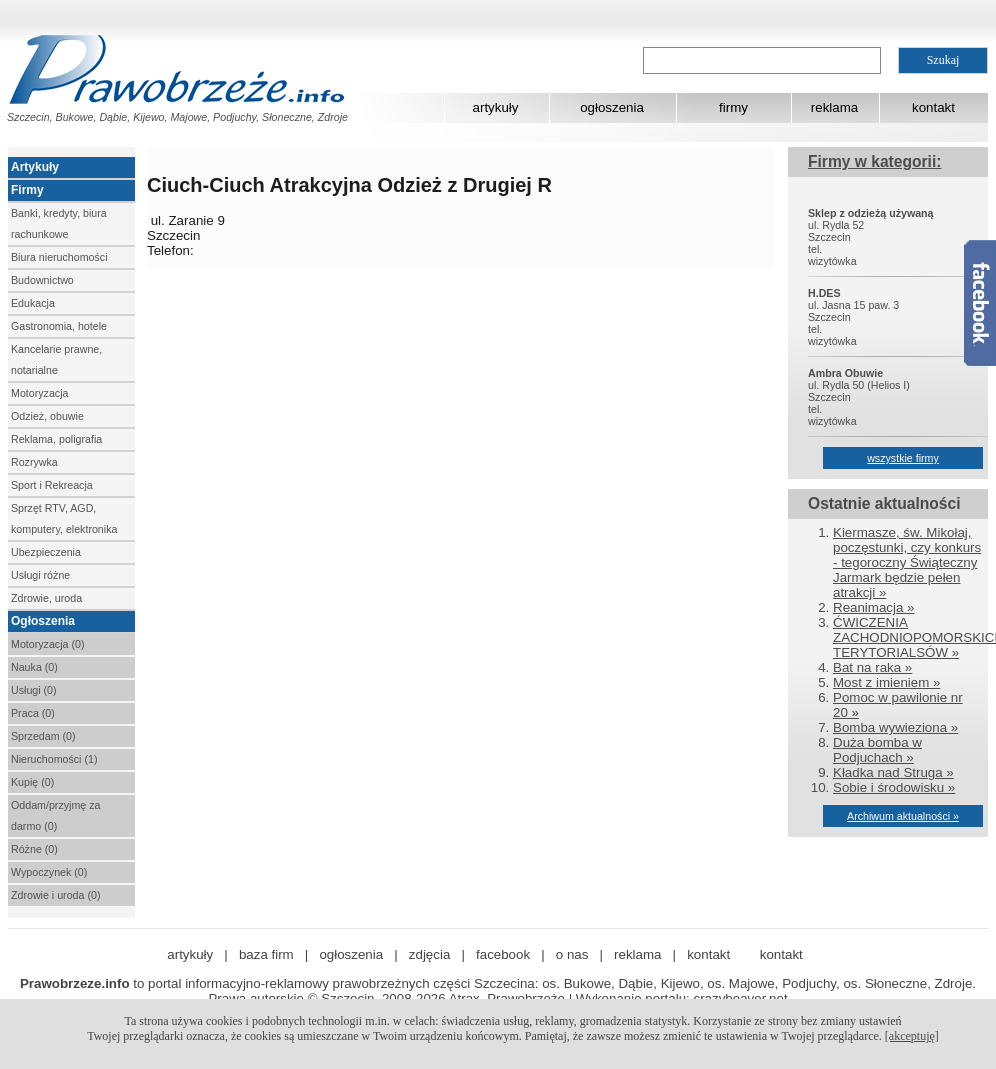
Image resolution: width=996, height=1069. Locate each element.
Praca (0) (33, 713)
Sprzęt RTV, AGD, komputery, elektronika (64, 518)
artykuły (496, 107)
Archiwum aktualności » (903, 816)
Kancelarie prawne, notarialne (56, 359)
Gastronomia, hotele (59, 326)
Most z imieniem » (886, 682)
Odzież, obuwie (47, 416)
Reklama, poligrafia (56, 439)
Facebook (980, 303)
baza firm (266, 954)
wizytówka (832, 261)
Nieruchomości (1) (54, 759)
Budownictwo (42, 280)
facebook (503, 954)
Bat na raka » (872, 667)
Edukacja (33, 303)
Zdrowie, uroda (46, 598)
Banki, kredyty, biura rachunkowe (59, 223)
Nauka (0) (34, 667)
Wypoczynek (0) (49, 872)
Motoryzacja (39, 393)
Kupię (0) (32, 782)
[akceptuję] (912, 1036)
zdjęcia (430, 954)
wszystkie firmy (903, 458)
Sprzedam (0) (43, 736)
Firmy (27, 190)
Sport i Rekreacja (52, 485)
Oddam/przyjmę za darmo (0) (55, 815)
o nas (572, 954)
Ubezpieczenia (46, 552)
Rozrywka (34, 462)
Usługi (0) (34, 690)
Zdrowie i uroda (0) (55, 895)
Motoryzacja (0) (47, 644)
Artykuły (35, 167)
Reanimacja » (874, 607)
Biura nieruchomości (59, 257)
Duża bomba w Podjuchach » (877, 750)
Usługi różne (40, 575)
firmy (733, 107)
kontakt (933, 107)
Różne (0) (34, 849)
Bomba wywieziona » (895, 727)
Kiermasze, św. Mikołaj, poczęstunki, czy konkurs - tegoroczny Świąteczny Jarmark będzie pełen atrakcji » (907, 562)
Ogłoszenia (43, 621)
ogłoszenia (612, 107)
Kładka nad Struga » (893, 772)
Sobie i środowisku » (894, 787)
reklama (834, 107)
